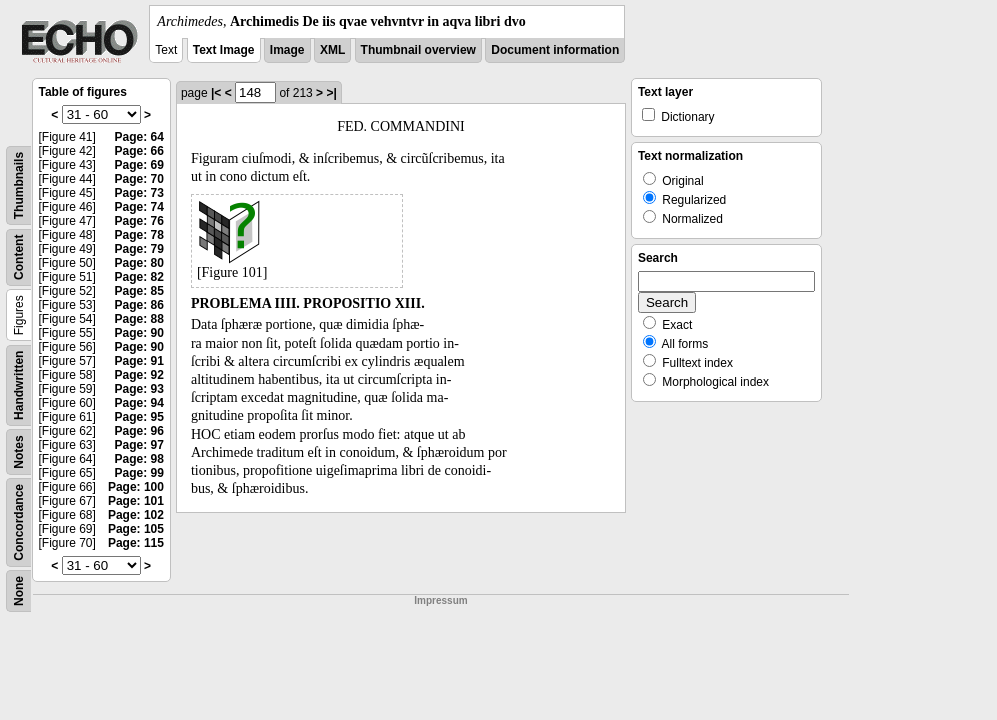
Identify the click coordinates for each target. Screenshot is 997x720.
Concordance (19, 522)
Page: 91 (139, 361)
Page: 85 (139, 291)
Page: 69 (139, 165)
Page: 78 (139, 235)
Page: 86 (139, 305)
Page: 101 (136, 501)
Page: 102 (136, 515)
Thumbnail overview (418, 50)
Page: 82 (139, 277)
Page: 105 (136, 529)
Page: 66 (139, 151)
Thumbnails (19, 185)
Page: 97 (139, 445)
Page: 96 (139, 431)
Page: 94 (139, 403)
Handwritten (19, 385)
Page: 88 (139, 319)
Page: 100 (136, 487)
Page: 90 (139, 333)
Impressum (440, 600)
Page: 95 (139, 417)
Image (287, 50)
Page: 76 (139, 221)
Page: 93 (139, 389)
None (19, 591)
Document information (555, 50)
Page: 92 (139, 375)
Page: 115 (136, 543)
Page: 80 (139, 263)
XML (332, 50)
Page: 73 (139, 193)
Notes (19, 451)
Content (19, 257)
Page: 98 (139, 459)
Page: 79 (139, 249)
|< (216, 93)
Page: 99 (139, 473)
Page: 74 (139, 207)
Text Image (224, 50)
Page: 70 (139, 179)
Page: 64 (139, 137)
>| (331, 93)
